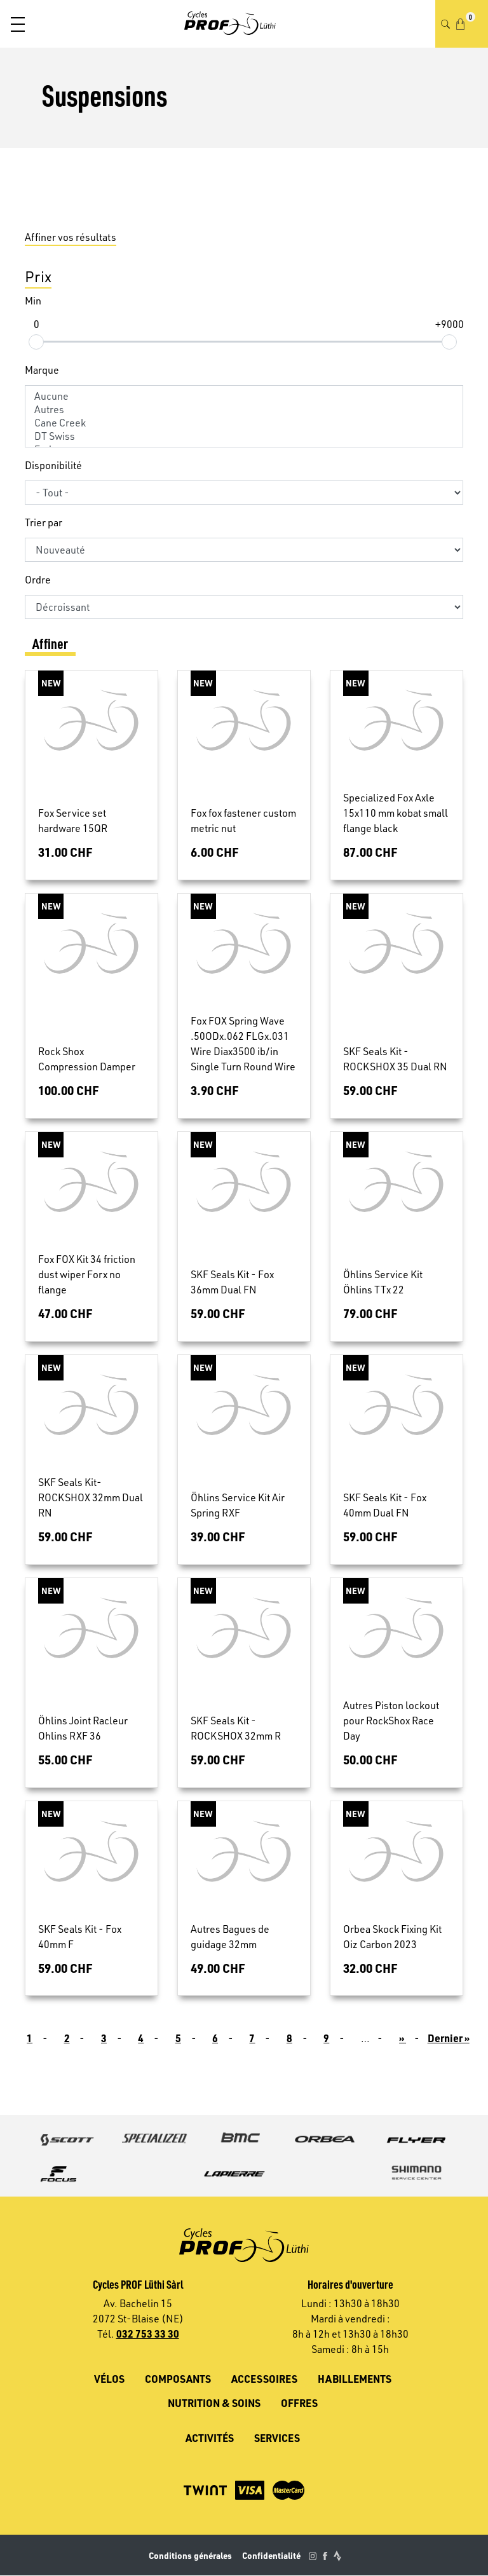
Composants (178, 2378)
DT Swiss (244, 436)
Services (277, 2437)
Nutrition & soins (214, 2402)
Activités (210, 2437)
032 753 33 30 (147, 2333)
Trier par (43, 522)
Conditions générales (190, 2555)
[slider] (36, 341)
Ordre (38, 579)
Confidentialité (271, 2555)
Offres (299, 2402)
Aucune (244, 396)
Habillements (354, 2378)
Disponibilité (53, 465)
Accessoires (264, 2378)
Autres (244, 409)
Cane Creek (244, 423)
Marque (42, 370)
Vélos (109, 2378)
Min (33, 300)
